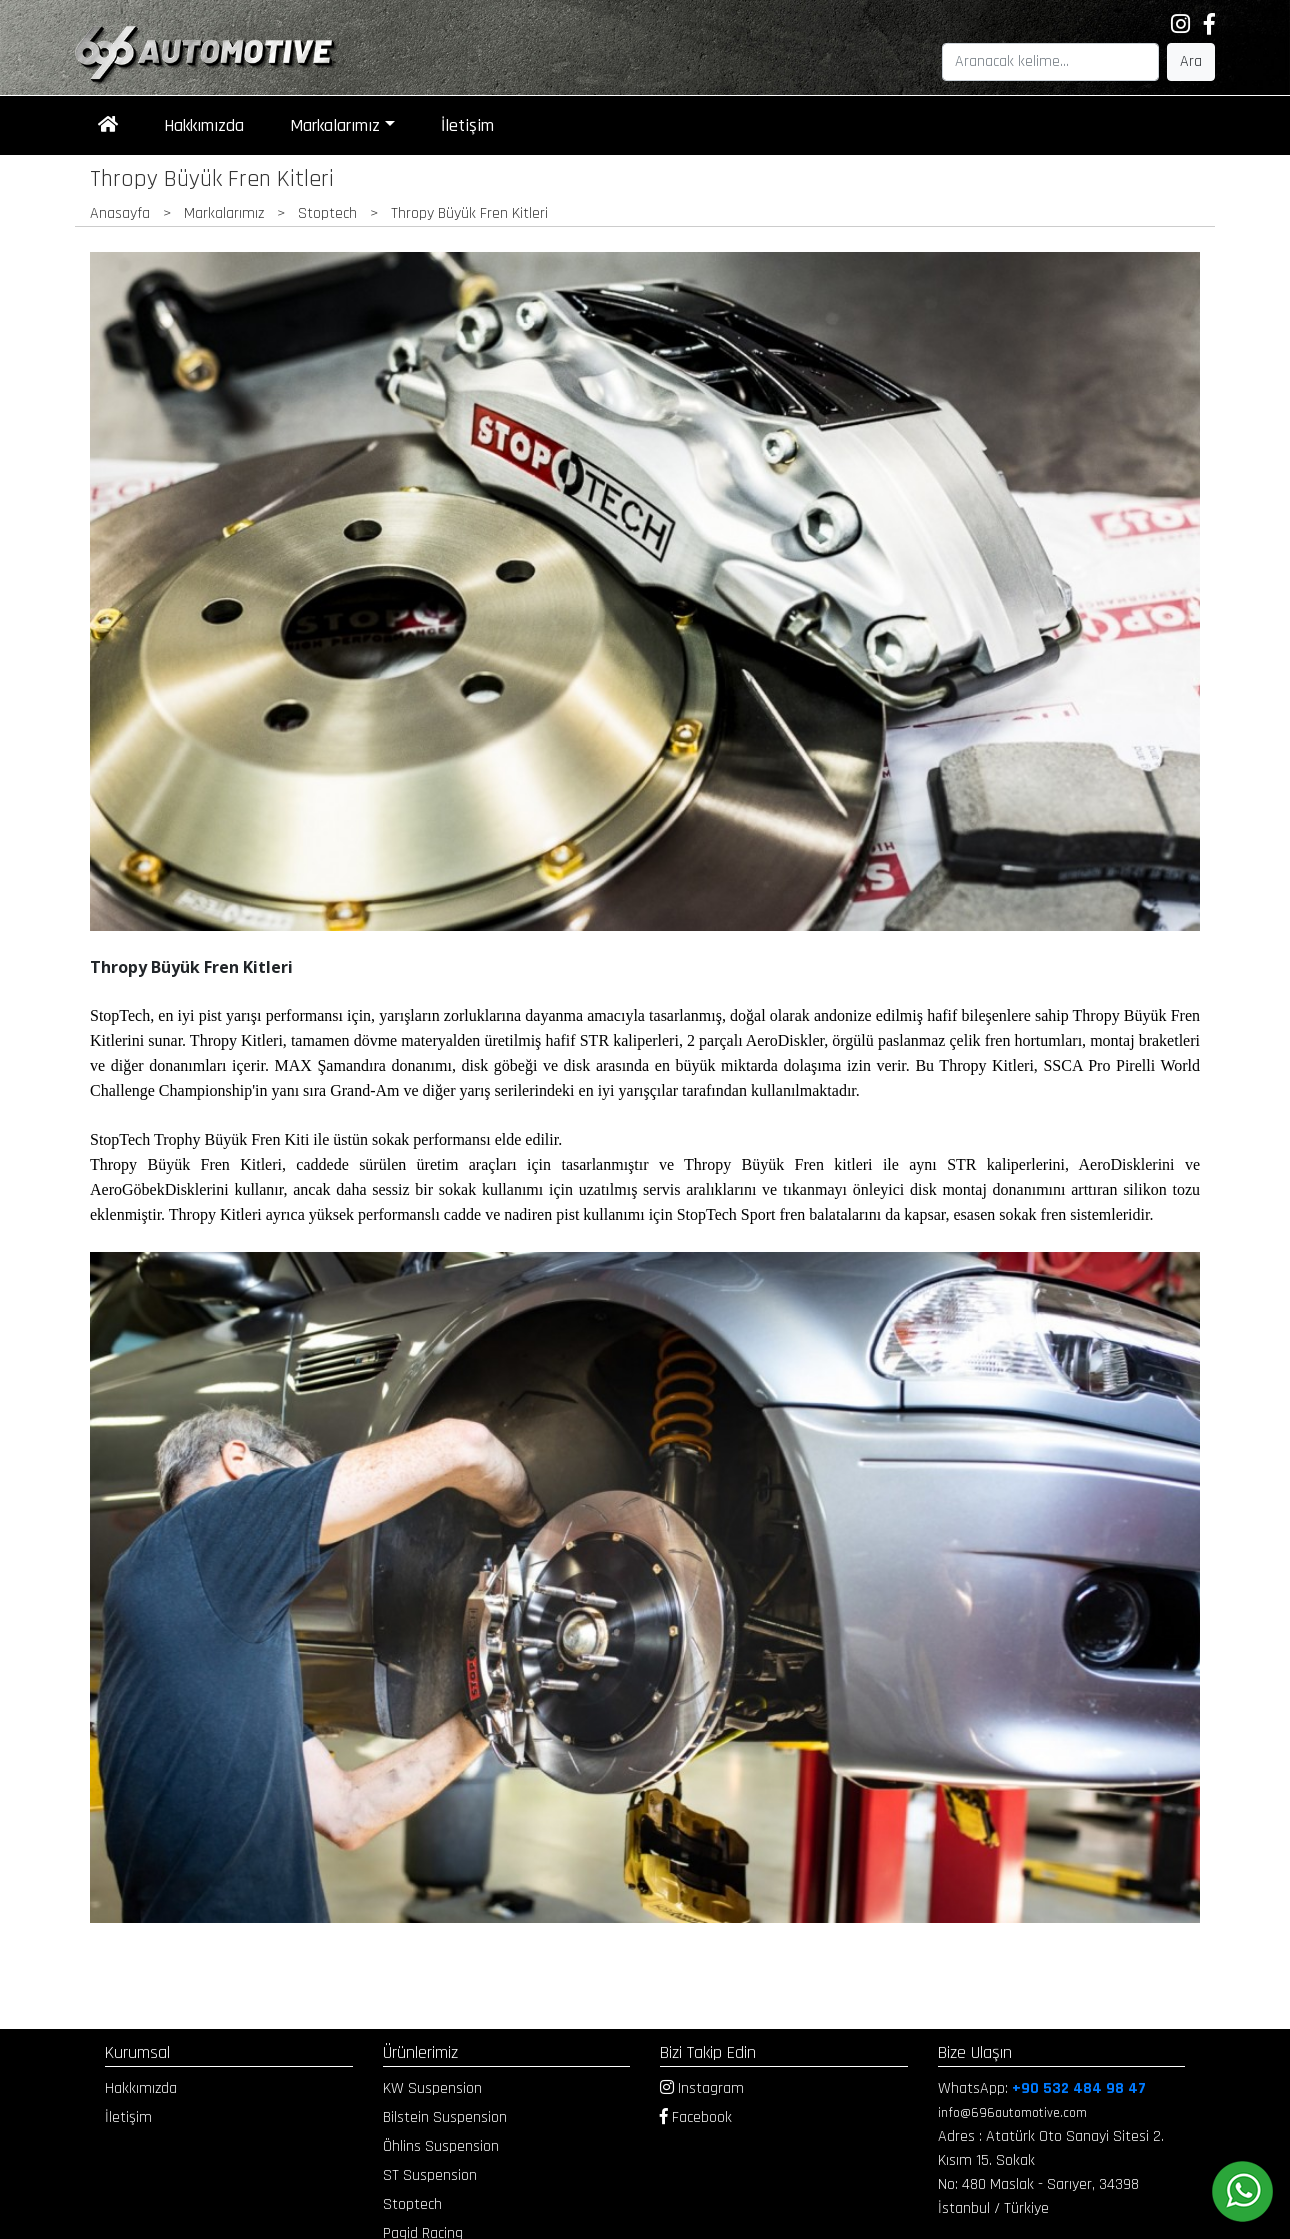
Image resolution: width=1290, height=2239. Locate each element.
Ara (1191, 61)
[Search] (1050, 62)
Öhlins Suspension (441, 2146)
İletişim (467, 125)
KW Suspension (432, 2088)
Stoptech (412, 2204)
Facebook (696, 2117)
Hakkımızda (204, 125)
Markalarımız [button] (335, 125)
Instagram (702, 2088)
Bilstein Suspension (445, 2117)
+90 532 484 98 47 (1079, 2088)
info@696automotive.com (1012, 2113)
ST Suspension (430, 2175)
